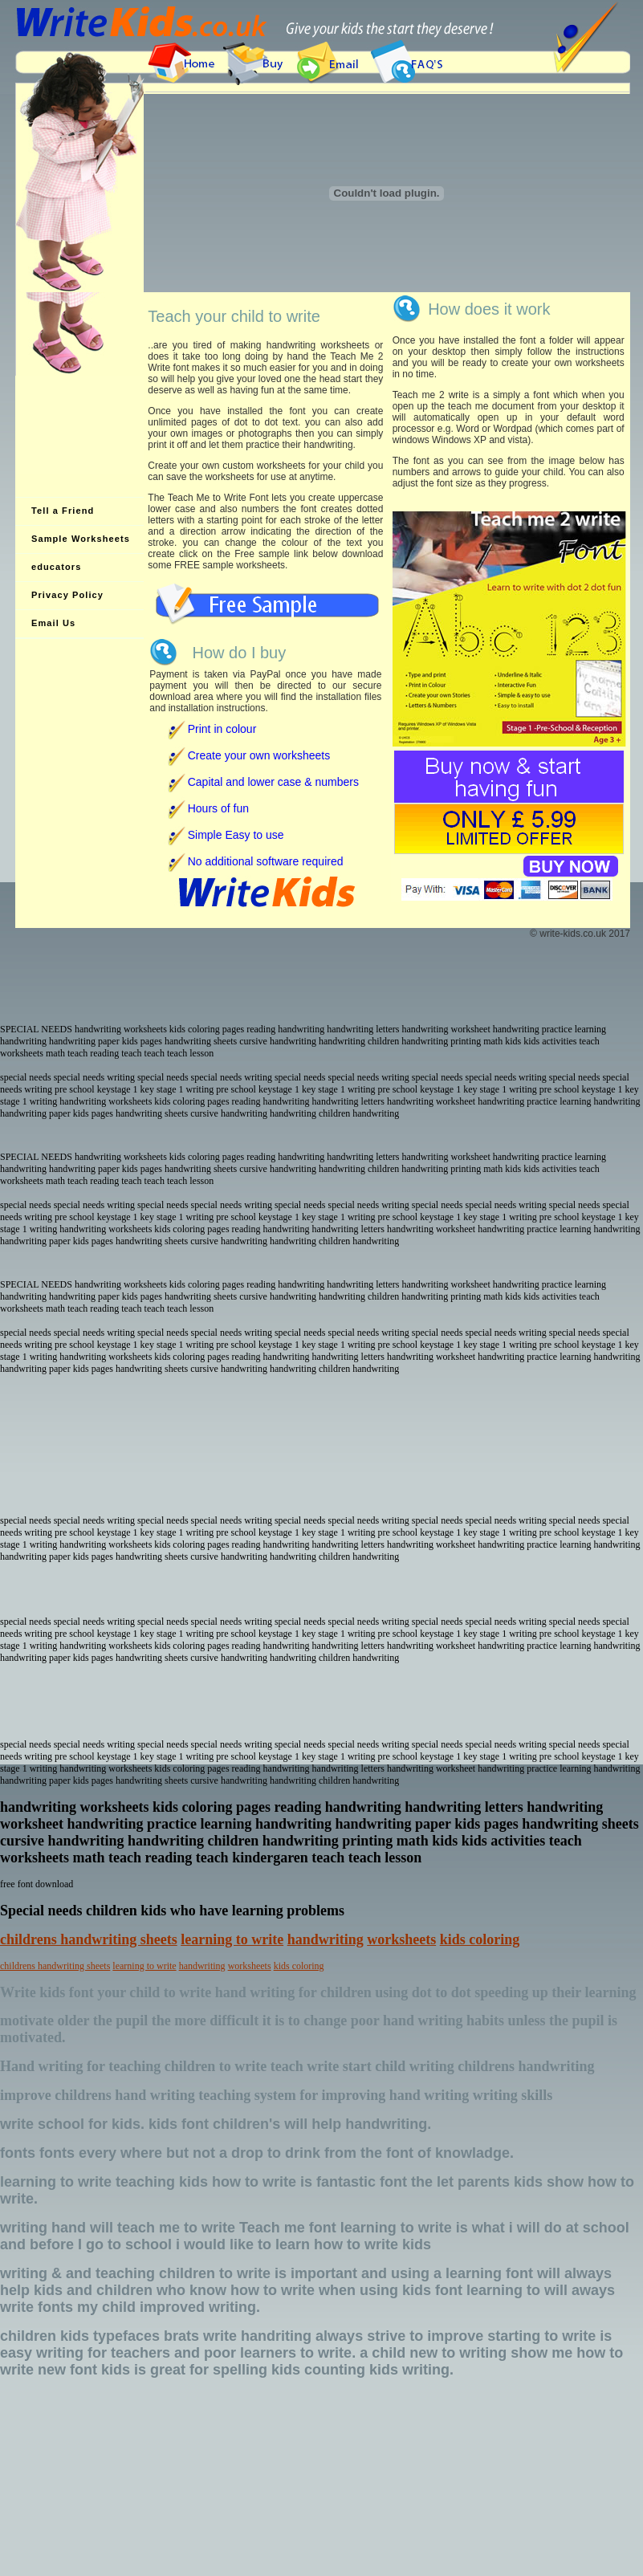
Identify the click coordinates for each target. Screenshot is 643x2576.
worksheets (401, 1939)
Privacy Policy (67, 595)
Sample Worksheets (80, 538)
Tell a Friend (62, 510)
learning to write (232, 1939)
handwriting (325, 1939)
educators (56, 567)
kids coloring (480, 1939)
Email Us (53, 623)
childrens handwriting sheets (88, 1939)
